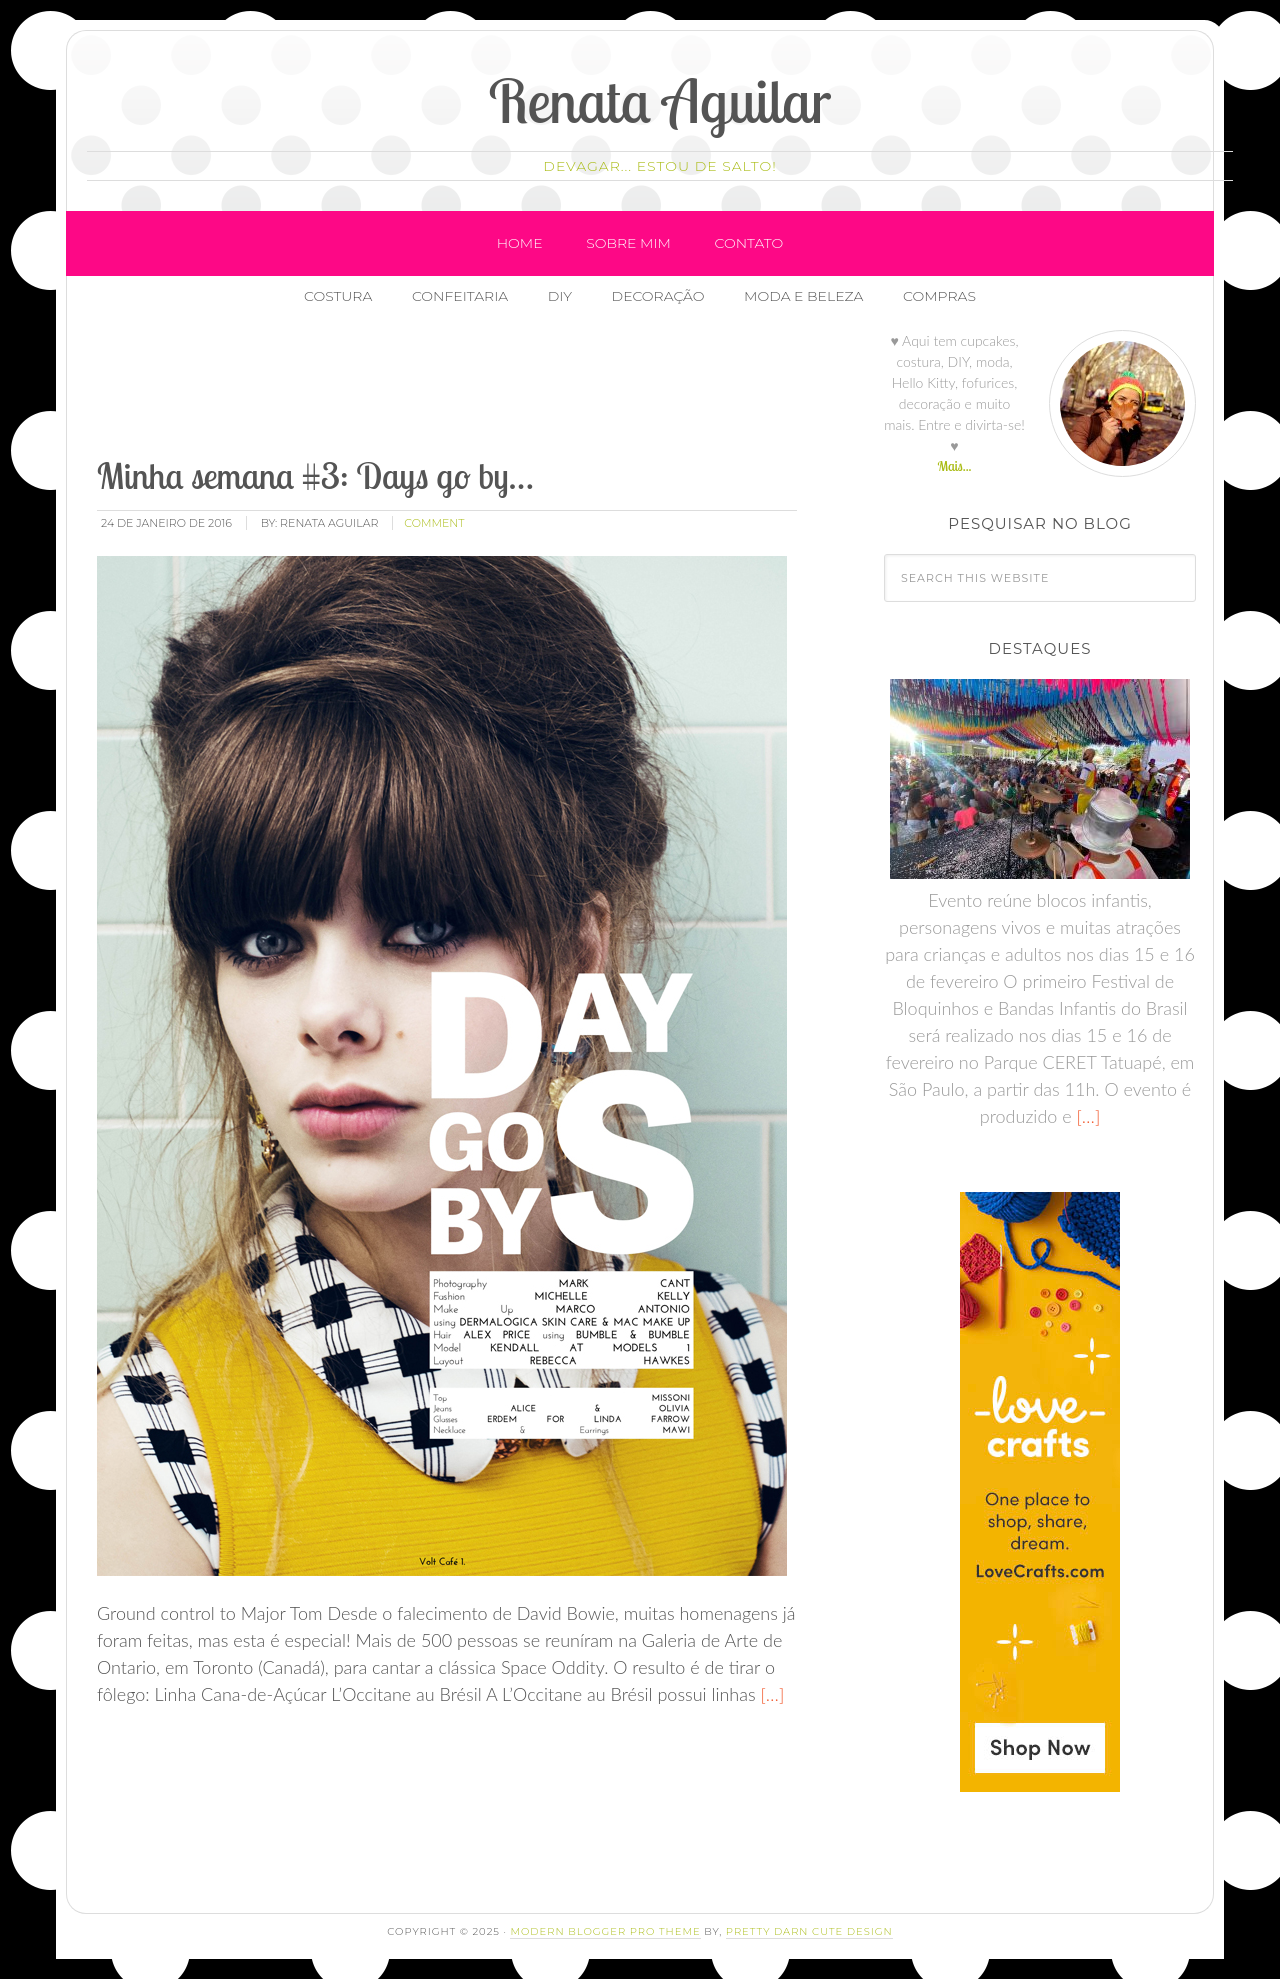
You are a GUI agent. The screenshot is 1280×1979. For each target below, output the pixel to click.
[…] (770, 1694)
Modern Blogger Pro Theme (605, 1931)
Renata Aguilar (660, 100)
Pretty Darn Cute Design (809, 1931)
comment (434, 523)
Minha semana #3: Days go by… (315, 475)
